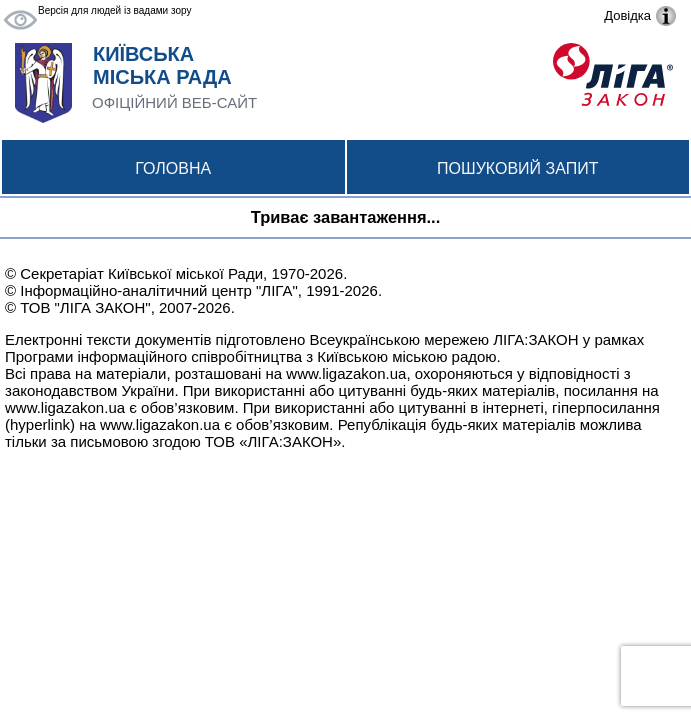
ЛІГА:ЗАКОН (535, 339)
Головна (173, 168)
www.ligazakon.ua (346, 373)
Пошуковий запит (517, 168)
